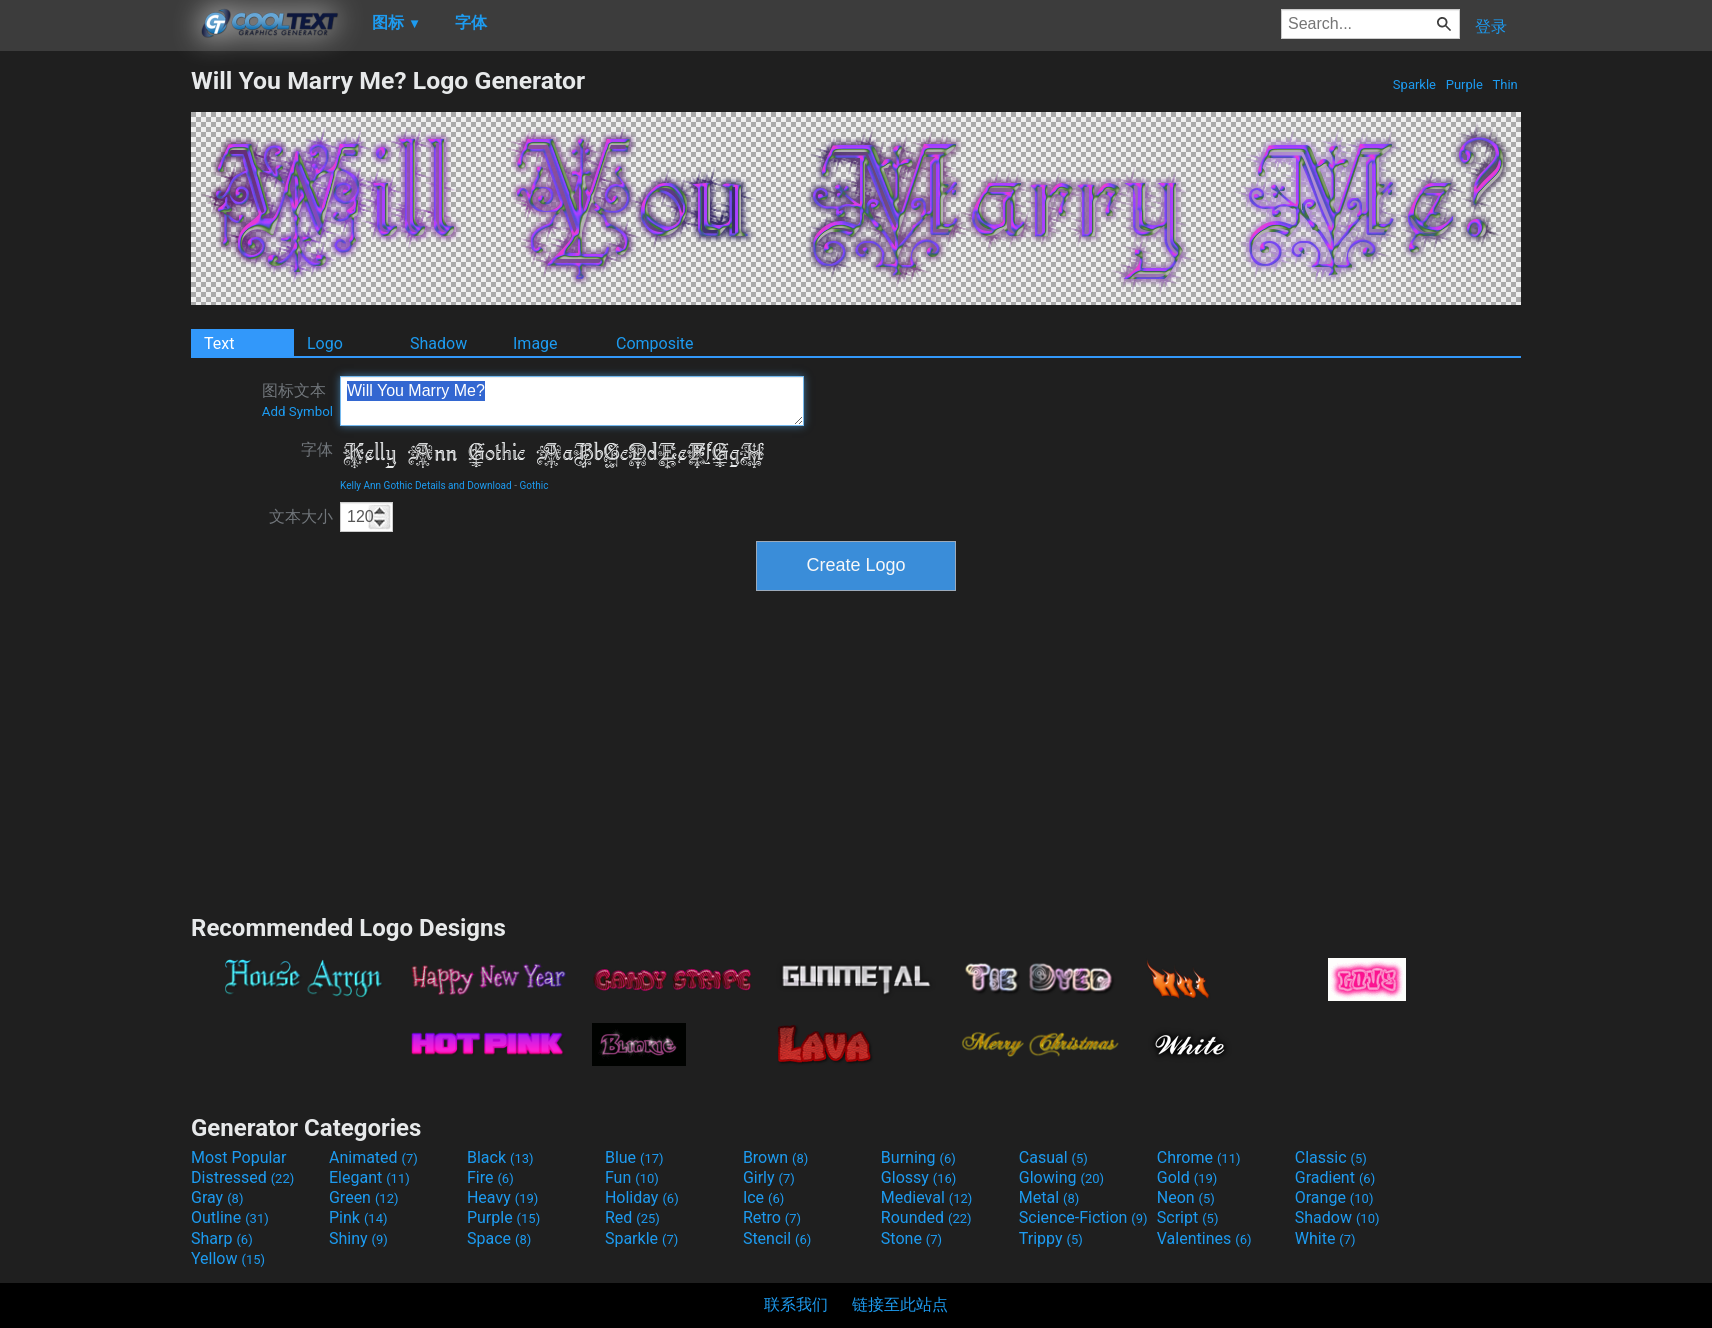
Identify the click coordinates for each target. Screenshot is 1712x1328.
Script (1188, 1217)
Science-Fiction (1083, 1217)
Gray (217, 1197)
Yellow (228, 1258)
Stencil (777, 1238)
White (1325, 1238)
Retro (772, 1217)
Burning (918, 1157)
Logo (325, 343)
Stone (911, 1238)
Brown (775, 1157)
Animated (373, 1157)
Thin (1505, 84)
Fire (490, 1177)
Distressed (242, 1177)
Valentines (1204, 1238)
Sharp (222, 1238)
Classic (1331, 1157)
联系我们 (796, 1304)
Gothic (533, 485)
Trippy (1051, 1238)
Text (219, 343)
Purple (1464, 84)
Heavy (502, 1197)
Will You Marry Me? (572, 401)
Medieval (927, 1197)
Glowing (1061, 1177)
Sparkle (1415, 84)
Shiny (358, 1238)
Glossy (919, 1177)
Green (364, 1197)
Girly (769, 1177)
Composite (655, 343)
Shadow (438, 343)
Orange (1334, 1197)
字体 (317, 449)
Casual (1053, 1157)
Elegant (369, 1177)
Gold (1187, 1177)
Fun (632, 1177)
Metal (1049, 1197)
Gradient (1335, 1177)
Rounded (926, 1217)
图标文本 (297, 400)
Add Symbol (297, 411)
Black (500, 1157)
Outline (230, 1217)
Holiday (642, 1197)
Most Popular (239, 1157)
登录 (1491, 26)
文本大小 (301, 516)
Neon (1186, 1197)
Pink (358, 1217)
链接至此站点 (900, 1304)
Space (499, 1238)
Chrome (1199, 1157)
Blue (634, 1157)
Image (535, 343)
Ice (763, 1197)
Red (632, 1217)
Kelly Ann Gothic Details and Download (426, 485)
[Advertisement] (95, 366)
